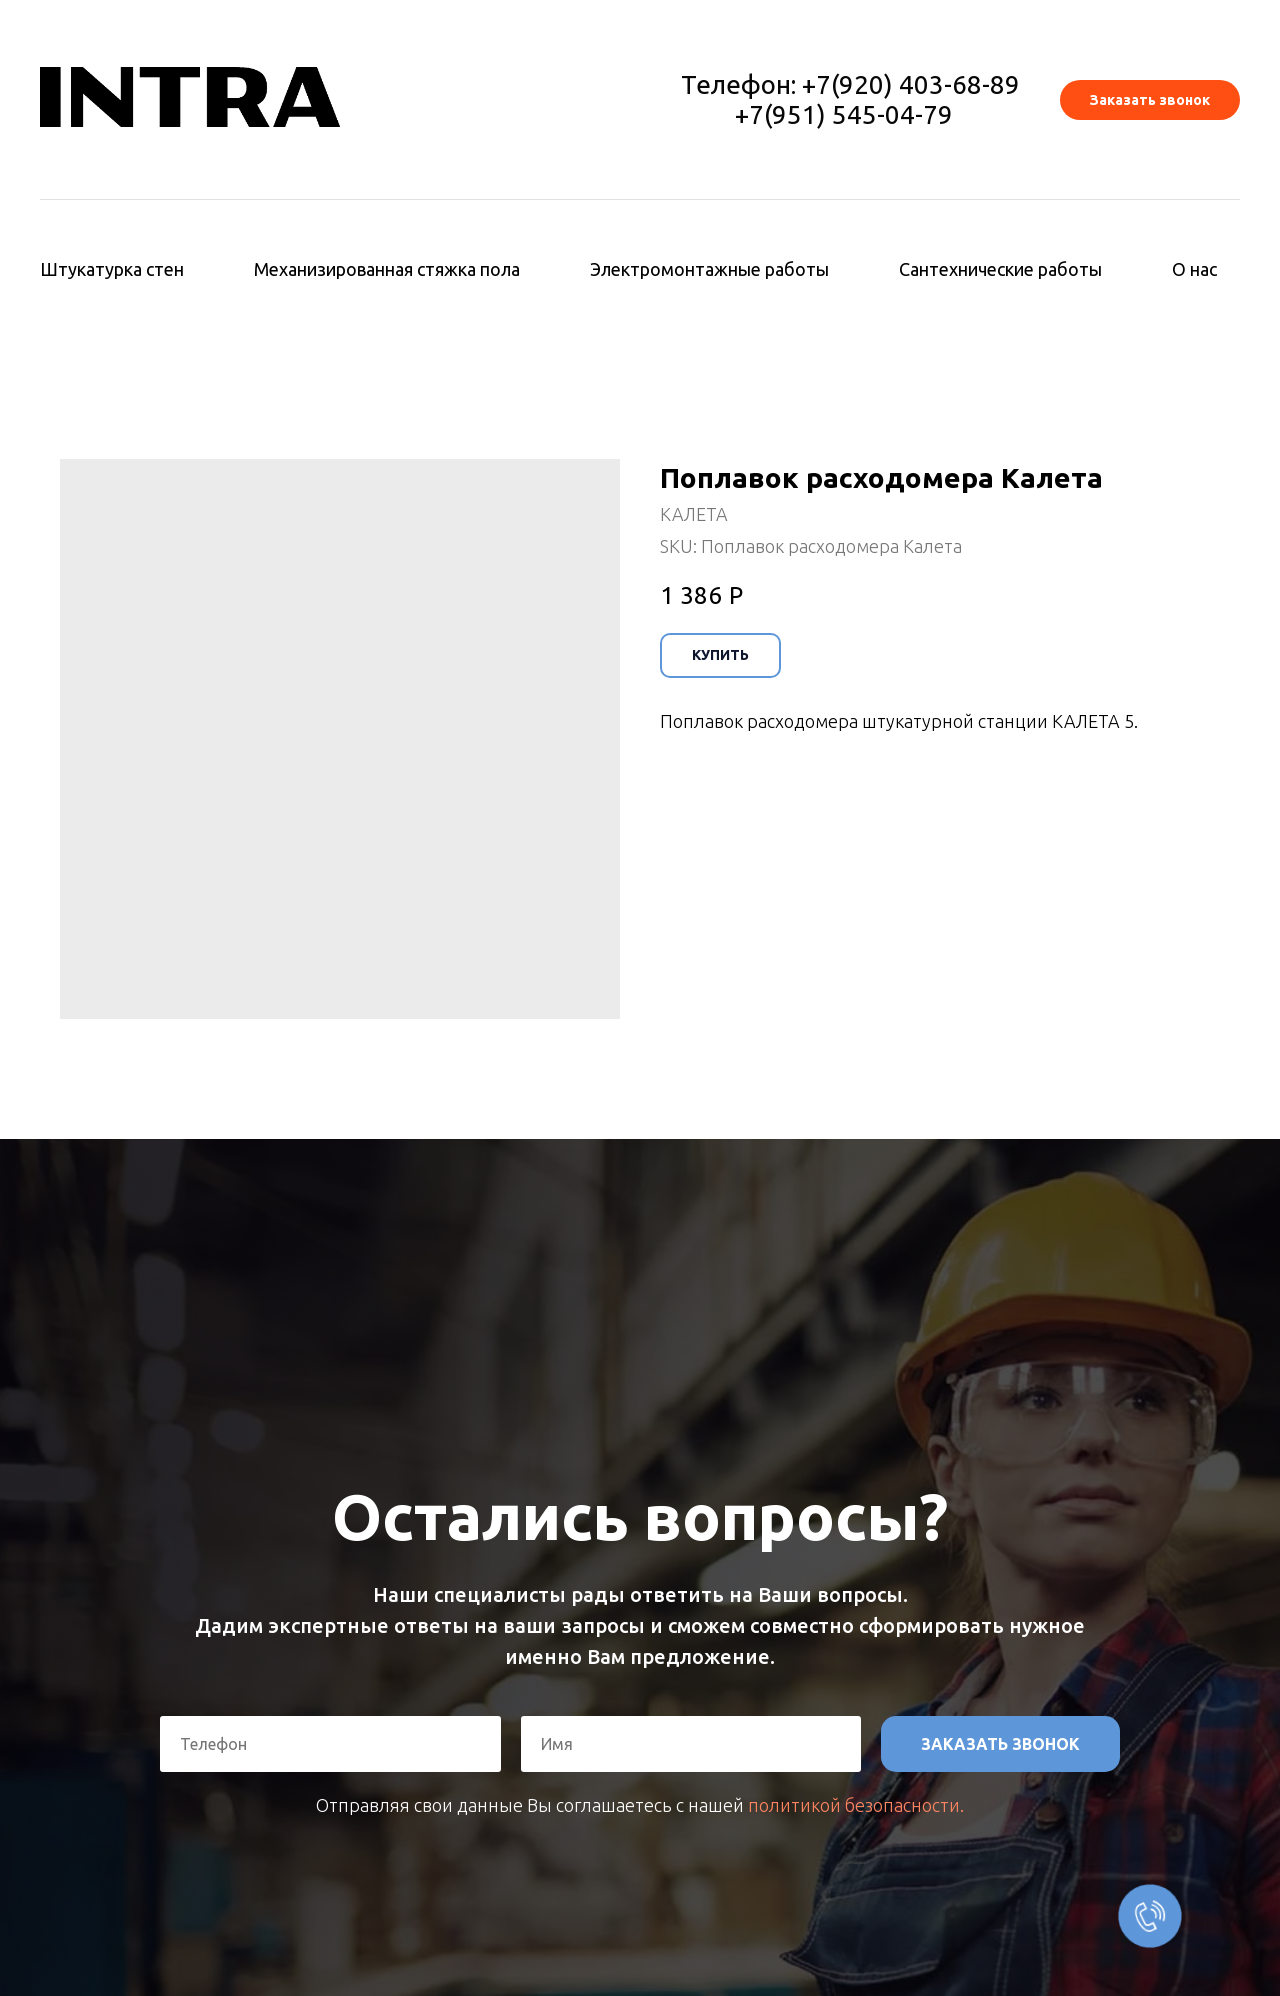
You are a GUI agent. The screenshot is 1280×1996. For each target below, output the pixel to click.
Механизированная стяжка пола (387, 269)
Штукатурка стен (112, 269)
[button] (1150, 100)
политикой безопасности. (856, 1805)
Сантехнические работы (1000, 269)
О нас (1194, 269)
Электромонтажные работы (709, 269)
